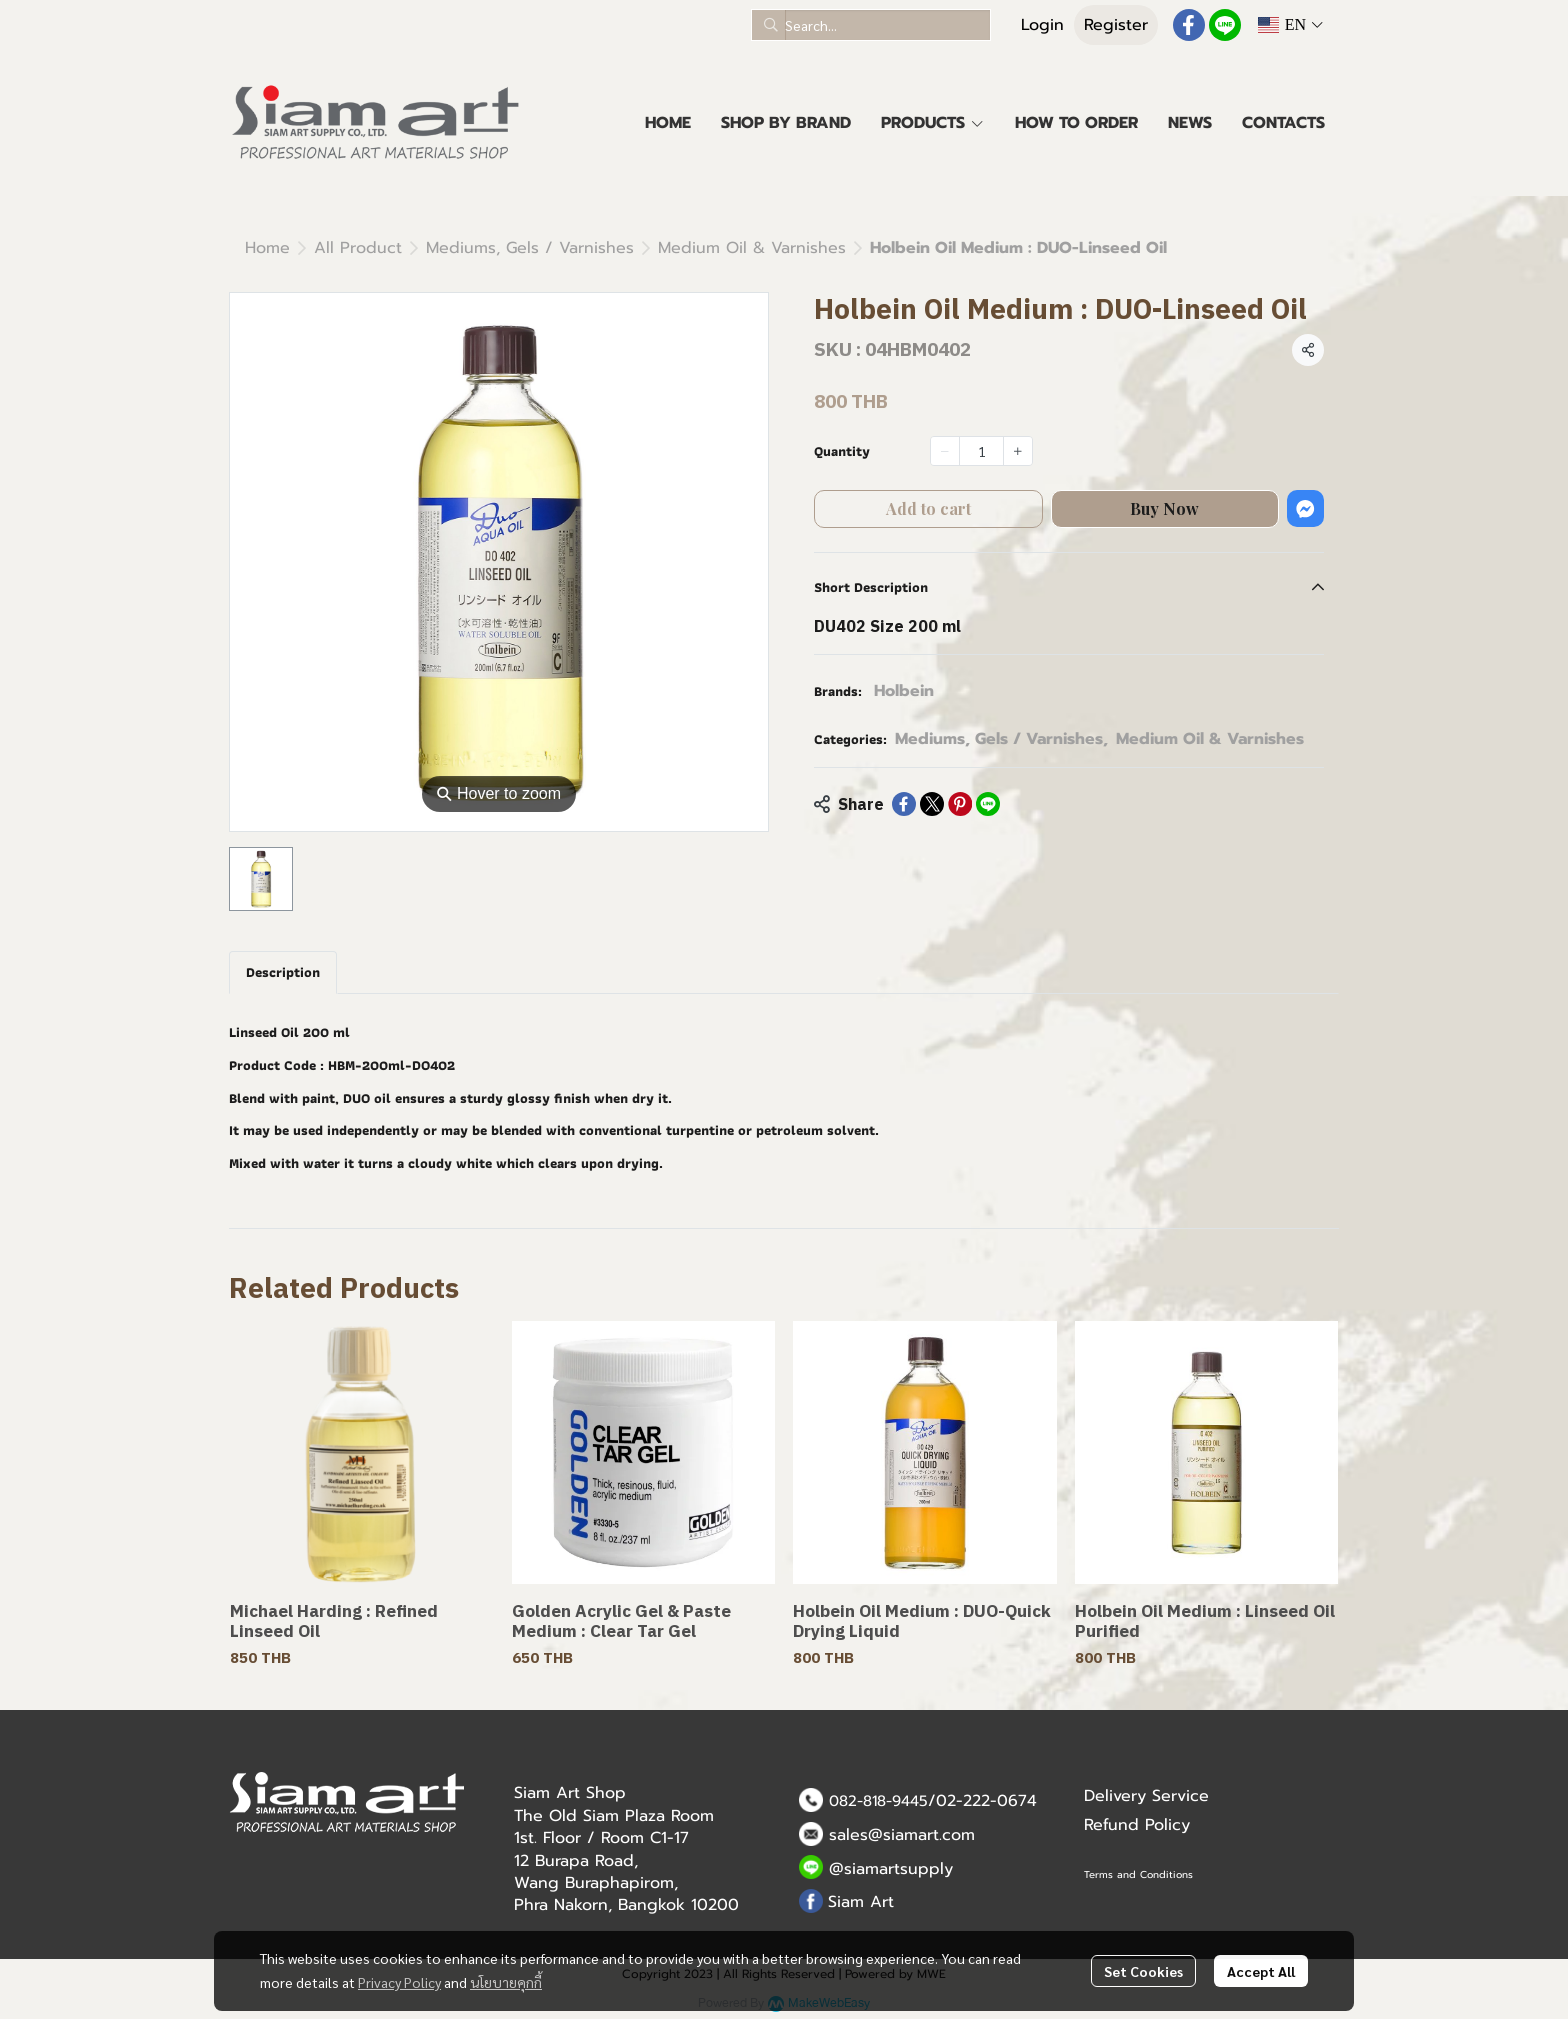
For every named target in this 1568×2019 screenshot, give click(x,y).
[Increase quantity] (1018, 451)
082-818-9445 (878, 1801)
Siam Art (861, 1902)
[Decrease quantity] (945, 451)
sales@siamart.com (902, 1835)
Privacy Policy (399, 1982)
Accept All (1261, 1971)
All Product (358, 248)
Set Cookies (1143, 1971)
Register (1116, 25)
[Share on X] (932, 804)
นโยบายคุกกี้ (506, 1982)
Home (267, 248)
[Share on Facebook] (904, 804)
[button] (871, 25)
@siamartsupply (891, 1869)
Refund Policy (1137, 1825)
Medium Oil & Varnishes (752, 248)
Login (1042, 25)
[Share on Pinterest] (960, 804)
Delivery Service (1146, 1796)
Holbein (904, 691)
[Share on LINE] (988, 804)
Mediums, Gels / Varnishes (530, 248)
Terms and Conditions (1138, 1874)
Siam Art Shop (570, 1793)
